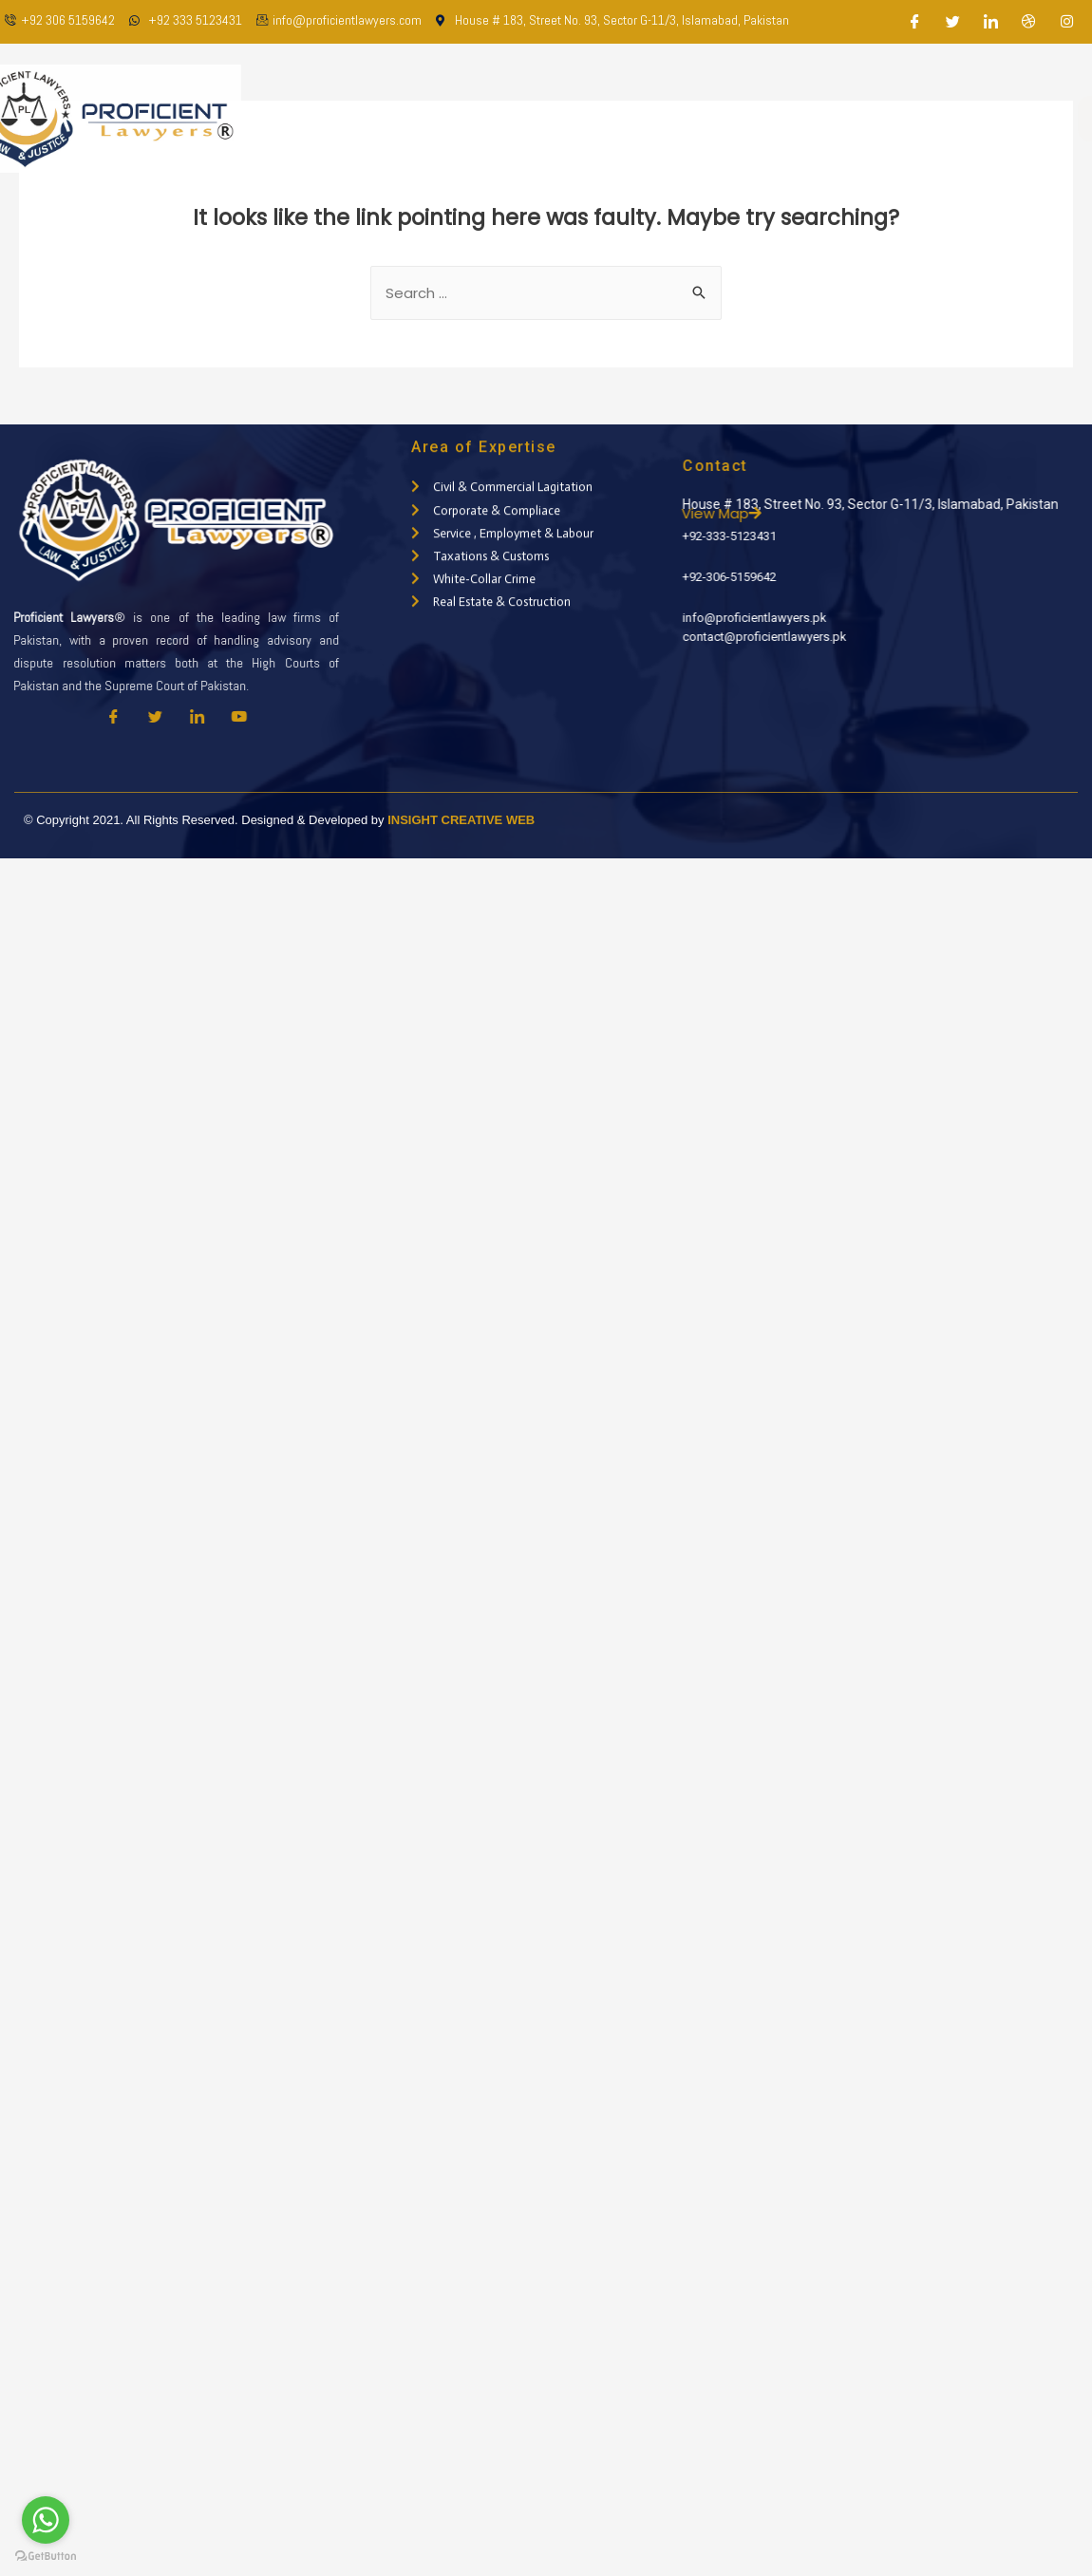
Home (378, 118)
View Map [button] (774, 513)
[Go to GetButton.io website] (45, 2556)
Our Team (549, 118)
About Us (456, 118)
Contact (905, 118)
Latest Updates (796, 118)
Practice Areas (663, 118)
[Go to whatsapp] (45, 2520)
